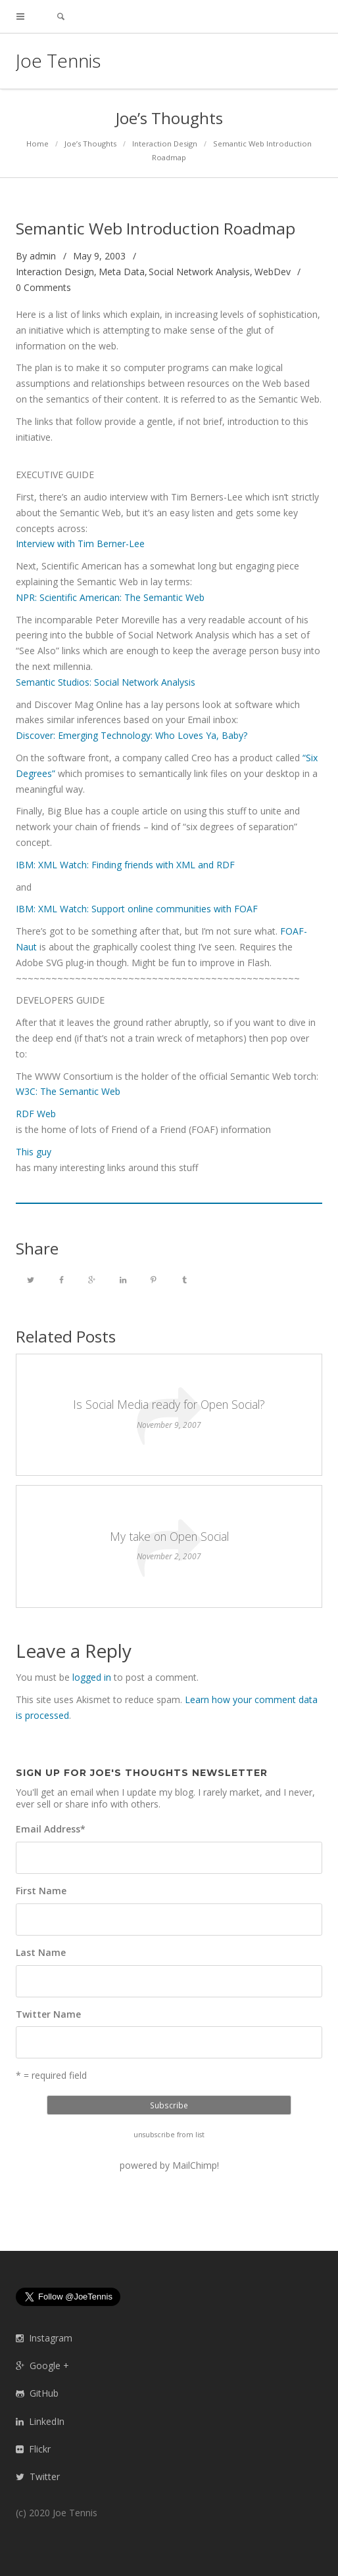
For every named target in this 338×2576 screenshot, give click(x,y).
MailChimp (194, 2165)
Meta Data (122, 271)
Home (37, 143)
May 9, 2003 (99, 256)
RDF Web (36, 1113)
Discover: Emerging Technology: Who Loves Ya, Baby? (131, 735)
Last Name (41, 1952)
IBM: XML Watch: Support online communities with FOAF (137, 908)
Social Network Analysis (199, 271)
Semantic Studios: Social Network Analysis (105, 682)
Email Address (50, 1829)
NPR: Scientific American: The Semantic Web (110, 597)
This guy (33, 1151)
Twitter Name (48, 2014)
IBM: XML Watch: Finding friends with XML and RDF (125, 864)
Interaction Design (164, 143)
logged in (91, 1677)
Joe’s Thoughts (90, 143)
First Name (41, 1890)
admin (43, 256)
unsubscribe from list (169, 2134)
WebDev (272, 271)
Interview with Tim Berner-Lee (80, 543)
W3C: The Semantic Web (68, 1091)
